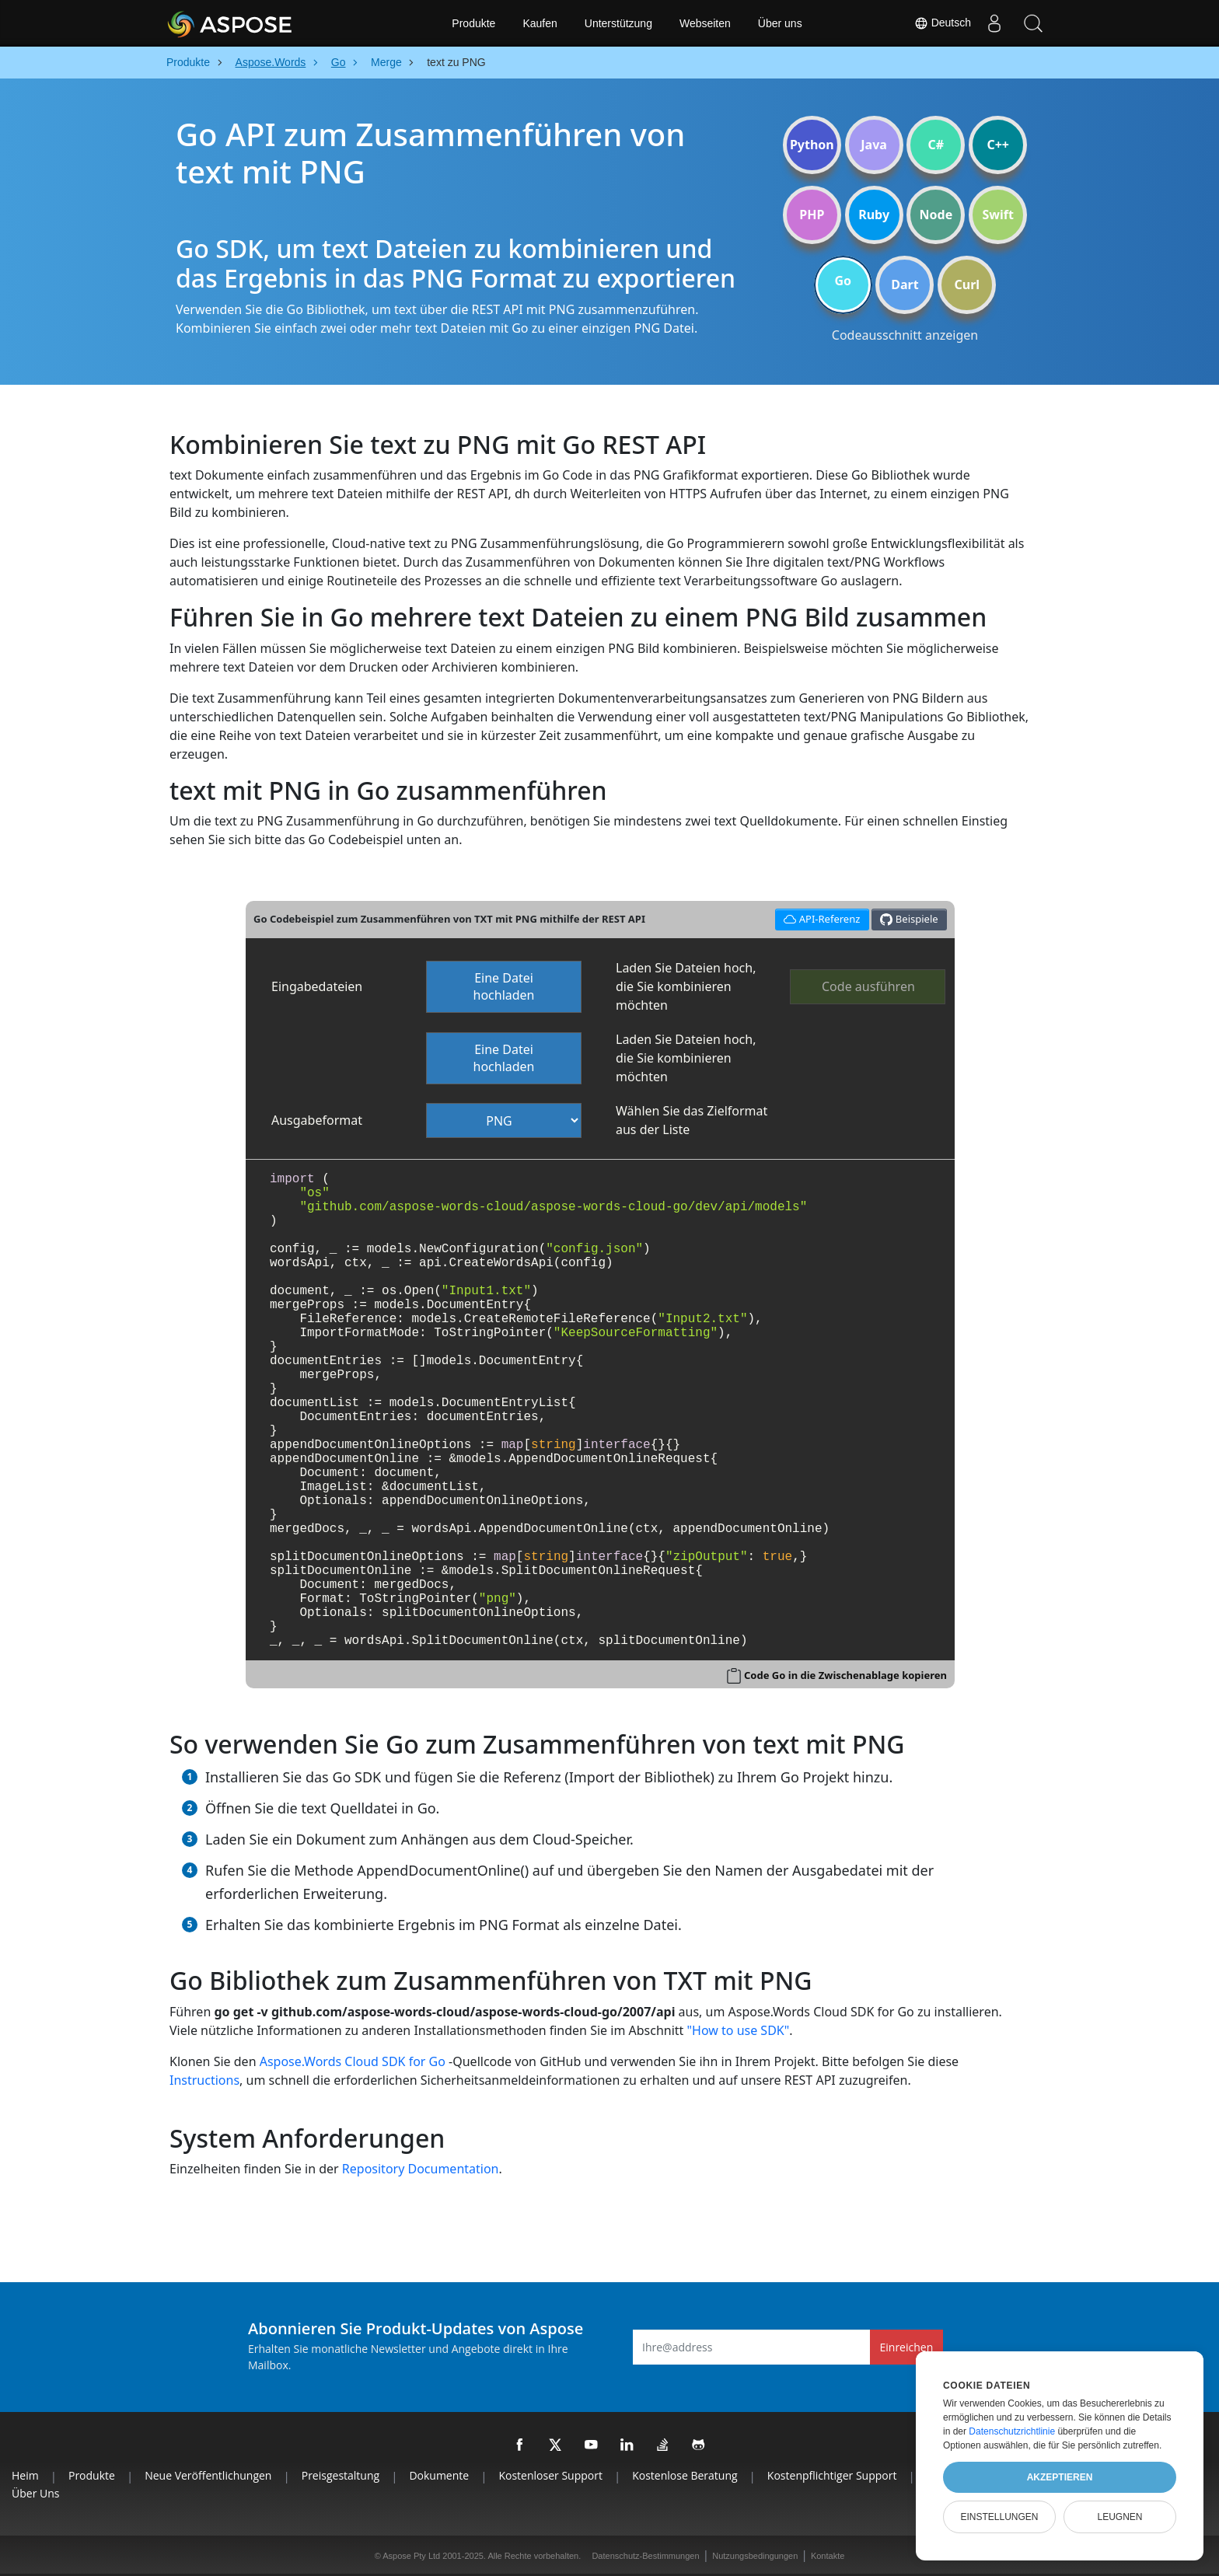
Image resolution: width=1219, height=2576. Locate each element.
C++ (998, 144)
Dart (904, 284)
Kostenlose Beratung (684, 2475)
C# (936, 144)
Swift (997, 214)
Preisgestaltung (340, 2475)
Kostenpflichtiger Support (832, 2475)
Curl (967, 284)
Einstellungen (999, 2516)
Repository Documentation (420, 2168)
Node (936, 214)
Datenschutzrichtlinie (1012, 2431)
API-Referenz (819, 918)
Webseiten (705, 23)
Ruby (873, 214)
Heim (25, 2475)
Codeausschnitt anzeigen (905, 335)
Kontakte (827, 2555)
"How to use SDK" (738, 2030)
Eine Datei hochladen (504, 986)
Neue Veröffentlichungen (208, 2475)
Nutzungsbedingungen (755, 2555)
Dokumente (439, 2475)
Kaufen (539, 23)
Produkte (473, 23)
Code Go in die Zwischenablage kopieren (845, 1675)
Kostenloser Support (550, 2475)
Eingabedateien (316, 986)
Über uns (780, 23)
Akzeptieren (1060, 2477)
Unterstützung (618, 23)
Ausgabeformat (316, 1120)
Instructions (204, 2080)
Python (812, 144)
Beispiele (909, 919)
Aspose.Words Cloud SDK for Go (352, 2061)
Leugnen (1119, 2516)
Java (874, 144)
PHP (811, 214)
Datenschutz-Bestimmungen (645, 2555)
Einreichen (907, 2347)
